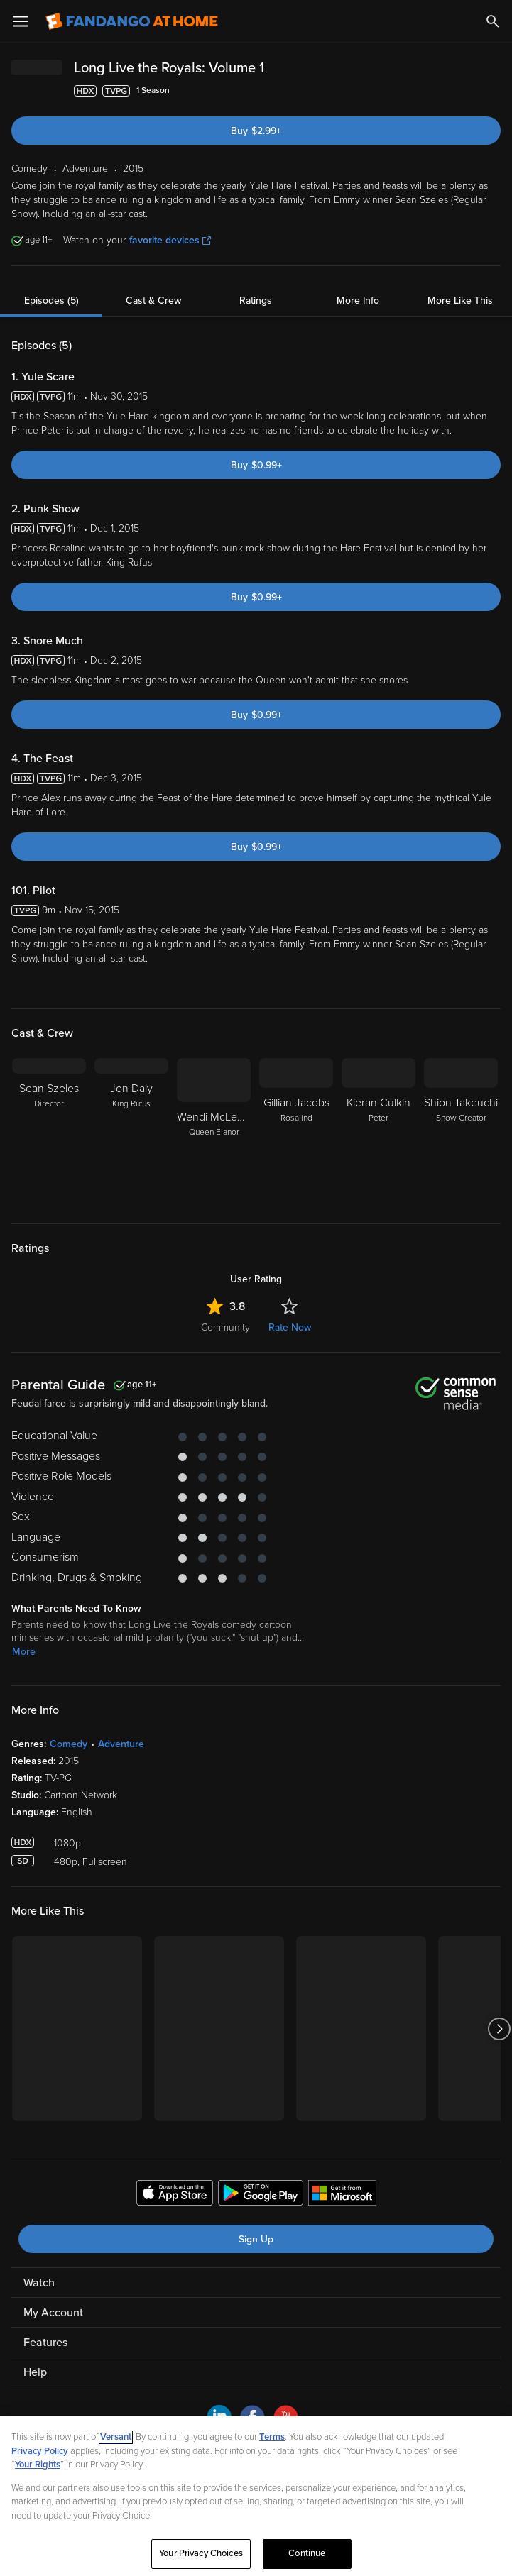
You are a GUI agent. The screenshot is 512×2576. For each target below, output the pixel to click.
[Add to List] (493, 91)
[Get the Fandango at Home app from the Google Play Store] (260, 2195)
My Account (53, 2313)
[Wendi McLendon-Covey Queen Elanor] (213, 1131)
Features (45, 2342)
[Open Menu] (21, 21)
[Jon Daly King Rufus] (131, 1131)
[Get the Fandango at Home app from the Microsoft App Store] (342, 2195)
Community (225, 1327)
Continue (306, 2553)
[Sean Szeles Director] (49, 1131)
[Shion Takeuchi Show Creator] (461, 1131)
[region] (256, 2496)
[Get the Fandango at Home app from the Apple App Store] (175, 2195)
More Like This (460, 301)
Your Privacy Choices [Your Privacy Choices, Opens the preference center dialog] (201, 2553)
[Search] (493, 21)
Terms (272, 2437)
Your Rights (37, 2464)
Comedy (68, 1744)
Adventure (121, 1744)
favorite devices (170, 240)
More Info (358, 301)
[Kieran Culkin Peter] (378, 1131)
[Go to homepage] (132, 21)
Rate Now (289, 1327)
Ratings (255, 301)
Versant (115, 2437)
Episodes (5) (51, 301)
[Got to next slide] (499, 2028)
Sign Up (256, 2239)
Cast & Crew (153, 301)
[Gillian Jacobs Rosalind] (296, 1131)
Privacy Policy (39, 2451)
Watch (39, 2283)
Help (35, 2372)
